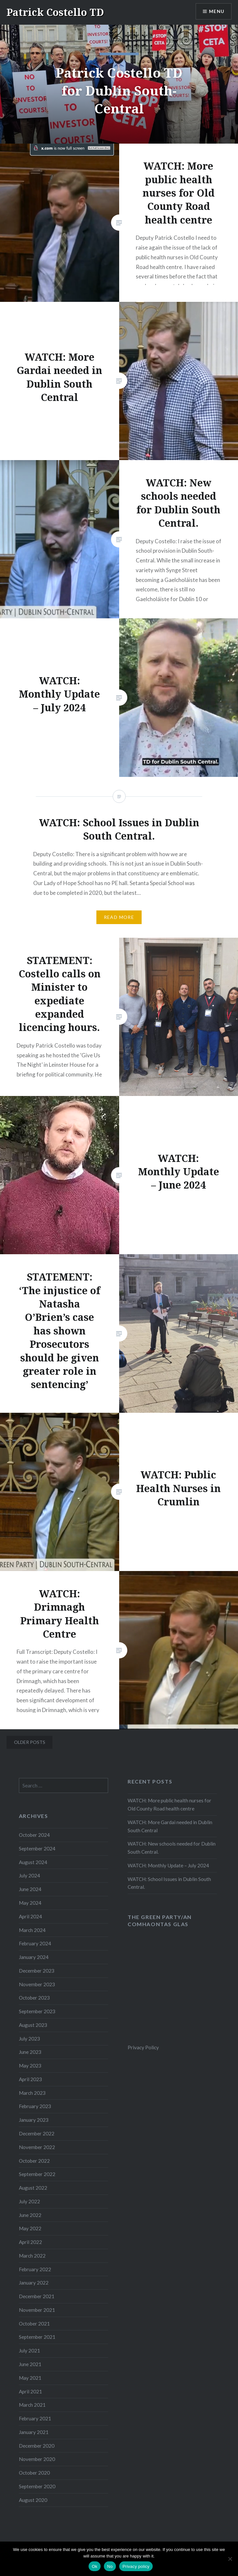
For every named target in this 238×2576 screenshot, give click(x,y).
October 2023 (34, 1998)
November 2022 (37, 2147)
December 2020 (36, 2446)
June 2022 (30, 2215)
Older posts (29, 1742)
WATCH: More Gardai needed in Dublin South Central (170, 1826)
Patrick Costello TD (55, 12)
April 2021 (30, 2391)
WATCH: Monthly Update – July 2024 (168, 1865)
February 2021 (35, 2418)
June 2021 (30, 2364)
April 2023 (30, 2079)
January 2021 (34, 2432)
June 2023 (30, 2052)
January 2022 (34, 2283)
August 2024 (33, 1862)
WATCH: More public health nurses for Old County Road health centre (169, 1804)
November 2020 (37, 2459)
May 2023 (30, 2065)
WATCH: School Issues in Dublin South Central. (169, 1883)
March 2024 (32, 1930)
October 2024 (34, 1835)
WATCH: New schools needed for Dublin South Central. (172, 1848)
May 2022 (30, 2228)
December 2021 (36, 2296)
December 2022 (36, 2133)
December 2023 (36, 1971)
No (110, 2566)
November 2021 (37, 2310)
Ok (94, 2566)
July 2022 (29, 2201)
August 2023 (33, 2025)
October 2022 (34, 2161)
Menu (216, 11)
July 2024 (29, 1875)
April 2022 (30, 2242)
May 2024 (30, 1903)
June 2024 (30, 1889)
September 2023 (37, 2011)
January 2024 (34, 1957)
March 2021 (32, 2405)
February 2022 (35, 2269)
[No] (230, 2559)
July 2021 (29, 2350)
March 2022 (32, 2256)
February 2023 (35, 2106)
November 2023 (37, 1984)
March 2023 (32, 2093)
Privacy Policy (143, 2047)
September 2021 (37, 2337)
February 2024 (35, 1943)
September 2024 (37, 1848)
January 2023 (34, 2120)
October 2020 (34, 2473)
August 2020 (33, 2500)
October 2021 (34, 2323)
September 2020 (37, 2486)
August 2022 (33, 2188)
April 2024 (30, 1916)
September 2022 (37, 2174)
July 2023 (29, 2038)
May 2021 (30, 2378)
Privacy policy (135, 2566)
